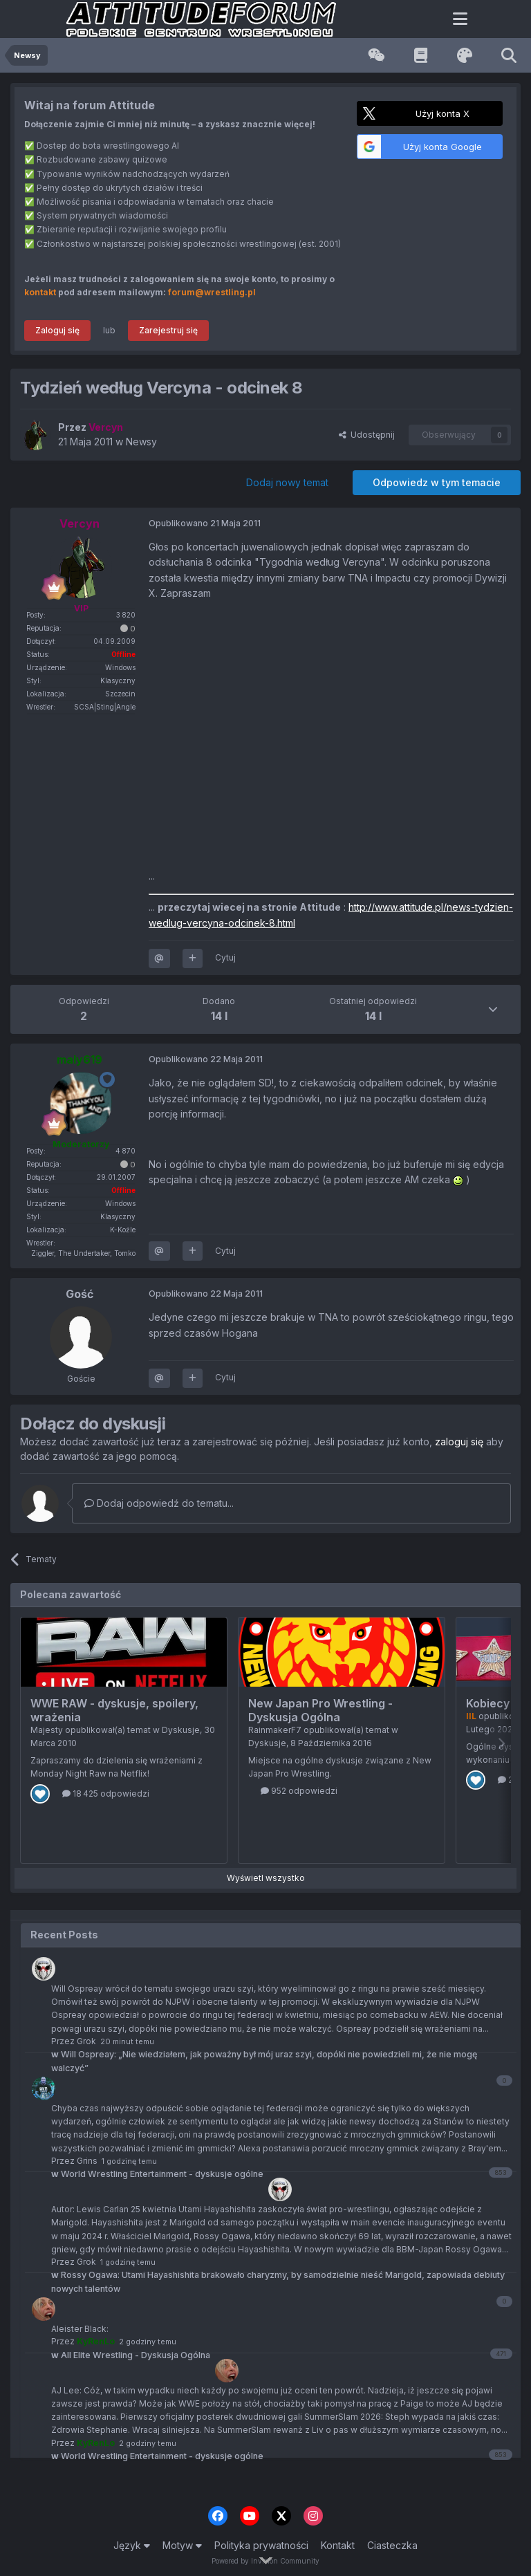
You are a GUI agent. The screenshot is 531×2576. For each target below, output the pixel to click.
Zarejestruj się (168, 330)
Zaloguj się (57, 330)
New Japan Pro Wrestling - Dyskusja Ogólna (320, 1710)
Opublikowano (205, 523)
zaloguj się (459, 1441)
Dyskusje (181, 1730)
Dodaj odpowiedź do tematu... (159, 1503)
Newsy (141, 441)
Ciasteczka (392, 2545)
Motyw (182, 2545)
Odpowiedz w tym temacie (437, 482)
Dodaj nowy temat (287, 482)
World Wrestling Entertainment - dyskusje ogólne (157, 2456)
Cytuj (225, 957)
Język (131, 2545)
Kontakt (338, 2545)
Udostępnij (367, 434)
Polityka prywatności (261, 2545)
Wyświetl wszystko (266, 1878)
